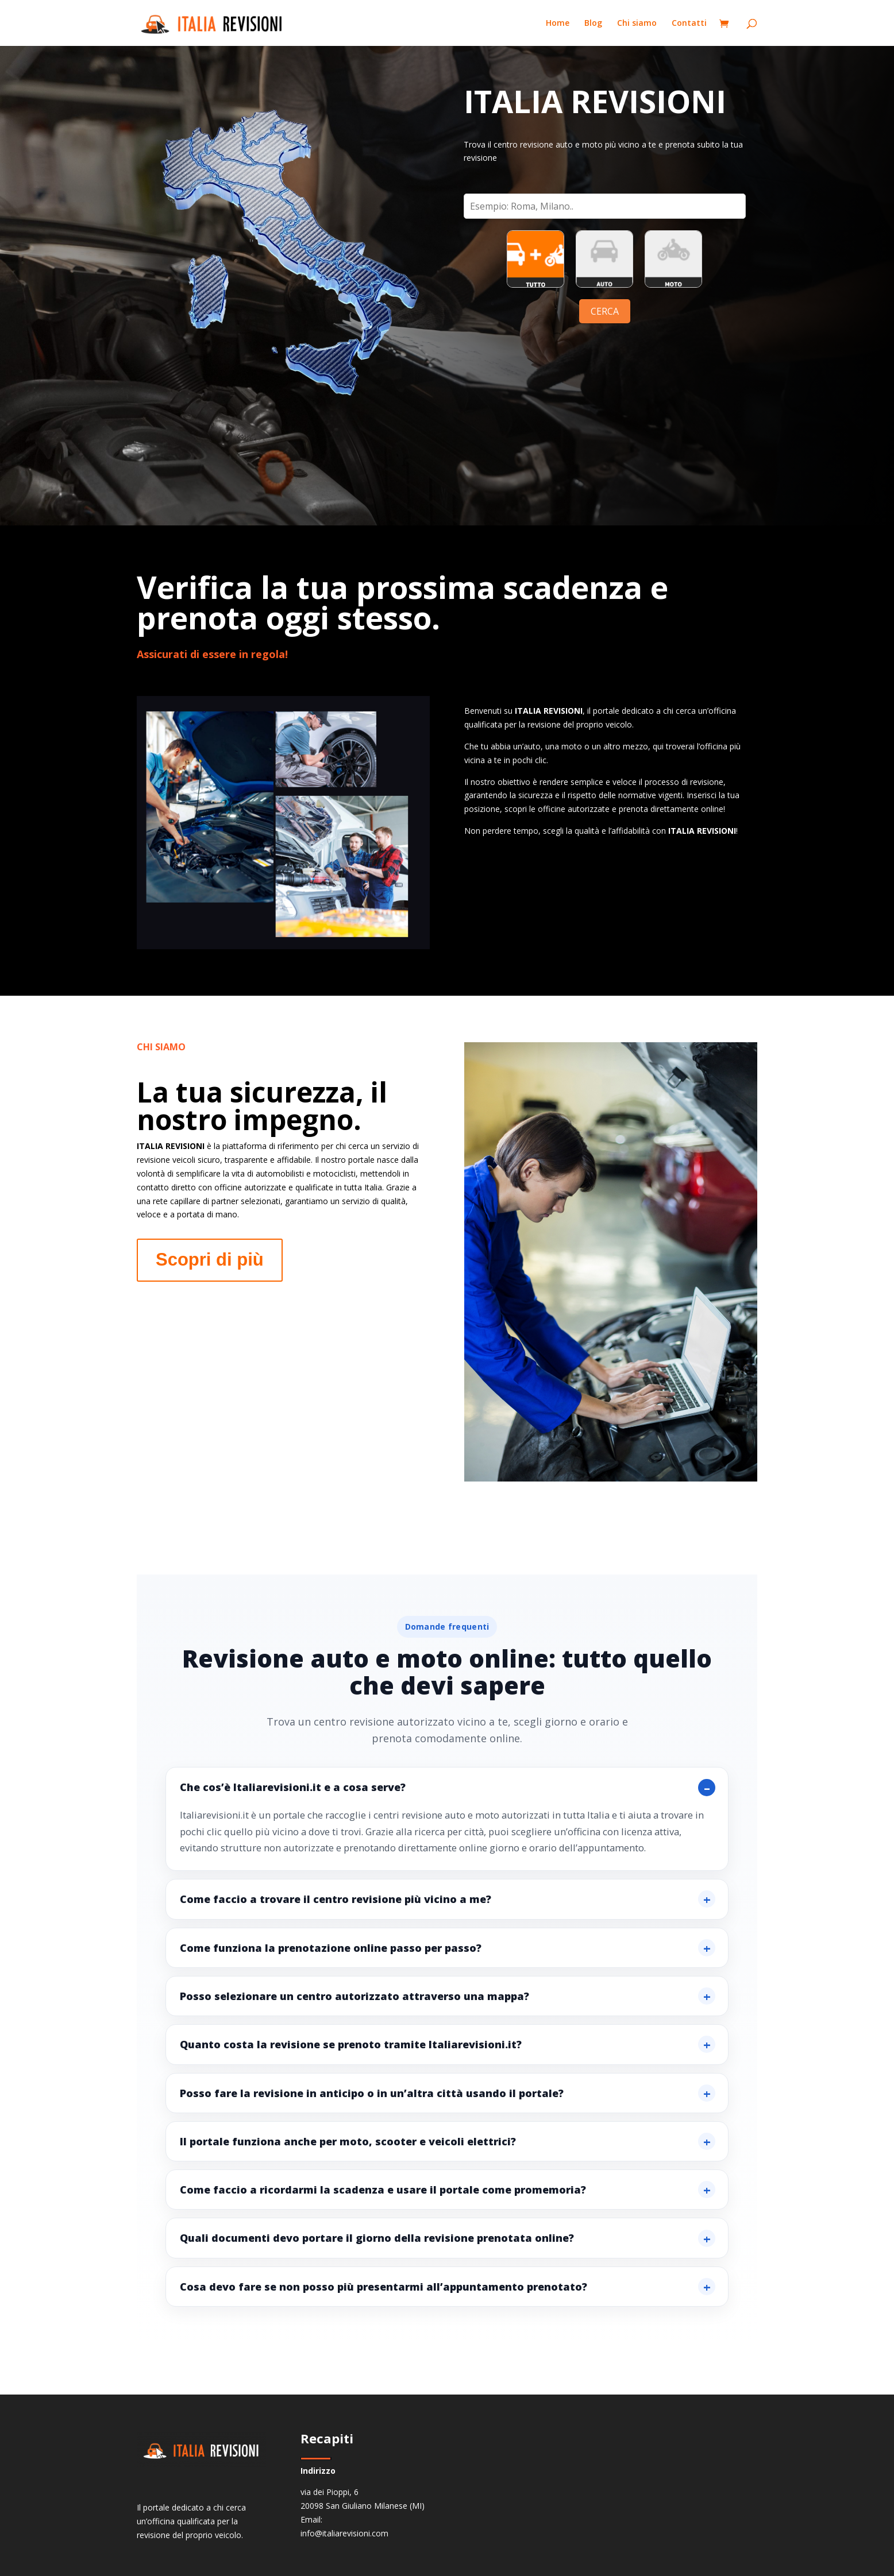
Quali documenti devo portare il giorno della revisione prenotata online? (377, 2238)
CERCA (605, 311)
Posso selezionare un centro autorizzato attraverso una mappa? (354, 1996)
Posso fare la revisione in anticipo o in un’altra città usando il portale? (372, 2093)
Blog (593, 23)
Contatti (689, 23)
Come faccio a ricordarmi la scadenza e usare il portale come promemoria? (383, 2189)
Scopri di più (210, 1260)
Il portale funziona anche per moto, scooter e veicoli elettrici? (348, 2141)
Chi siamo (637, 23)
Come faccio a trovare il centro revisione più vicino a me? (335, 1899)
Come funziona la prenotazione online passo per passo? (330, 1948)
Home (557, 23)
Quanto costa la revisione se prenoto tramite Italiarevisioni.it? (351, 2044)
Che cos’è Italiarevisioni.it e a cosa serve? (293, 1787)
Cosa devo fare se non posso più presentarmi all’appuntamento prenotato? (383, 2286)
